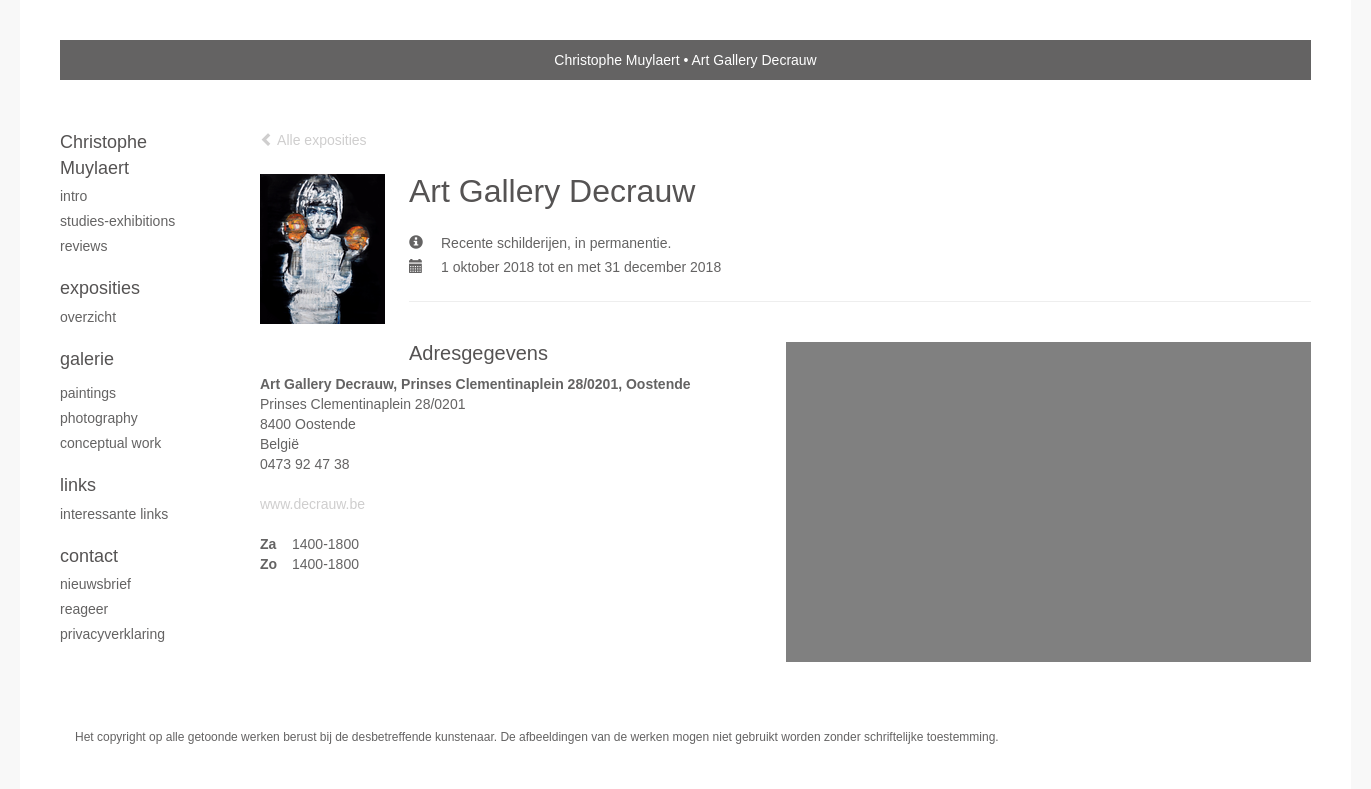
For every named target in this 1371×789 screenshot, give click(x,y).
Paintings (88, 393)
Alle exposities (313, 140)
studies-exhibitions (117, 221)
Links (78, 485)
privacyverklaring (112, 634)
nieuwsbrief (95, 584)
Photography (99, 418)
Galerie (87, 359)
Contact (89, 556)
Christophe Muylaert (616, 60)
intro (73, 196)
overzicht (88, 317)
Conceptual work (110, 443)
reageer (84, 609)
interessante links (114, 514)
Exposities (100, 288)
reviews (83, 246)
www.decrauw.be (312, 504)
